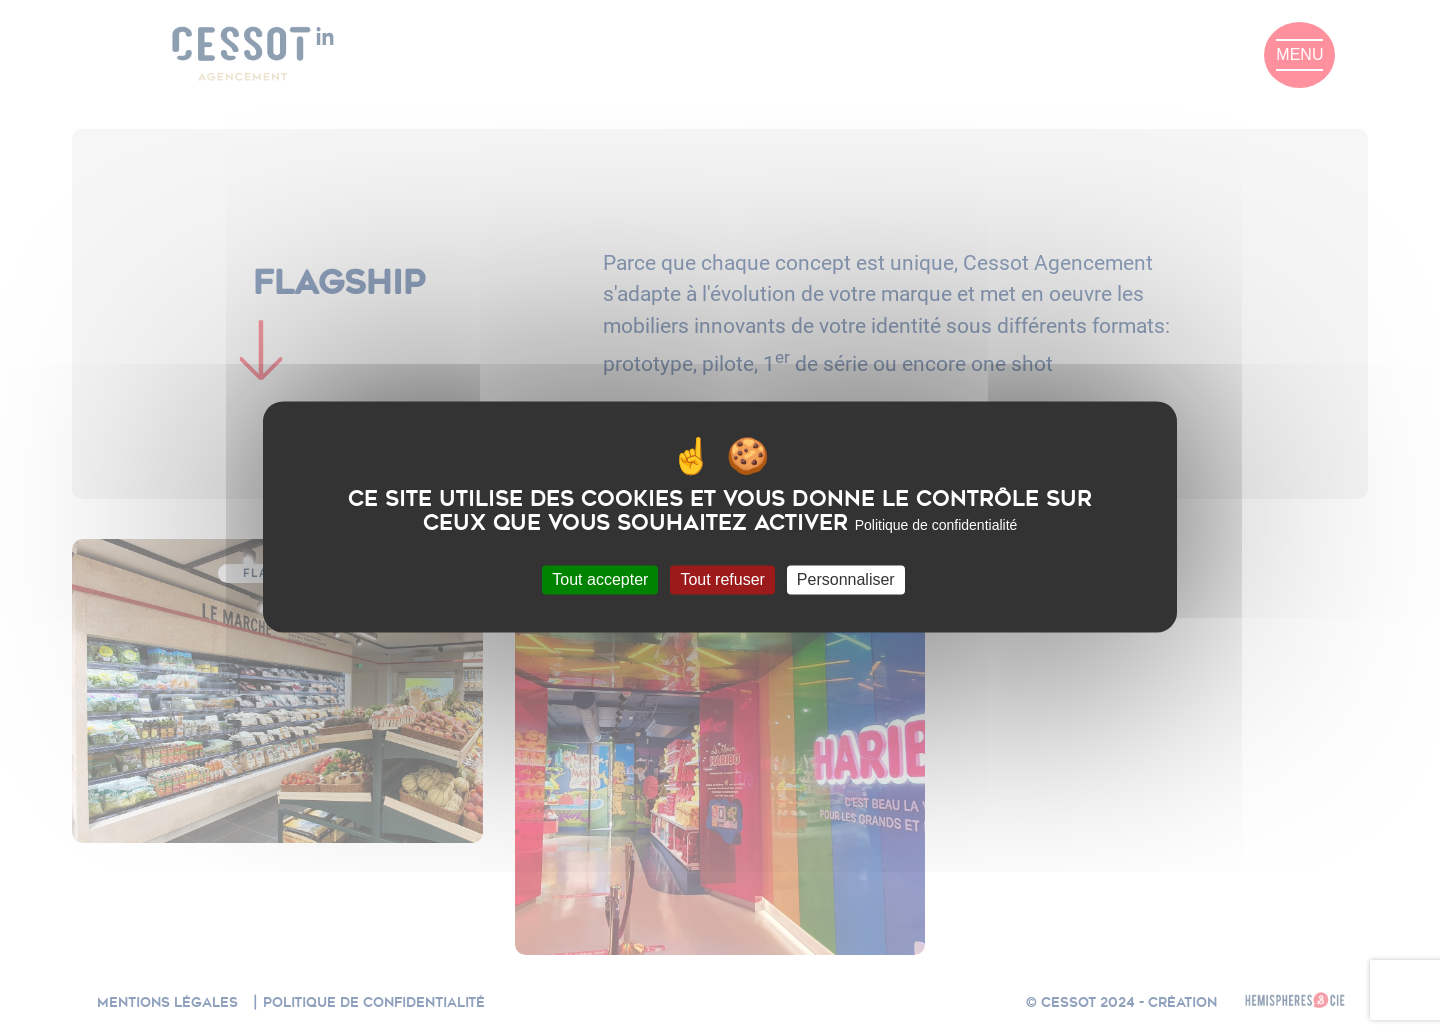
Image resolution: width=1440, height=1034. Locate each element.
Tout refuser (722, 579)
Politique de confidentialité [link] (936, 525)
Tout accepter (600, 579)
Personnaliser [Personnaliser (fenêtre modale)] (846, 579)
